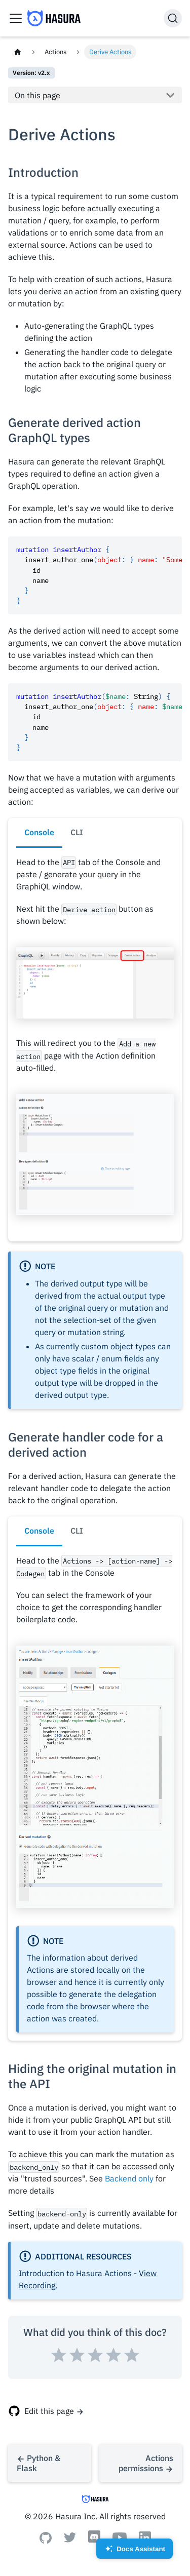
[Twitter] (70, 2539)
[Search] (173, 18)
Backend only (129, 2178)
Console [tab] (39, 832)
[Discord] (94, 2541)
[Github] (46, 2540)
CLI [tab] (76, 832)
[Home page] (17, 52)
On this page (37, 95)
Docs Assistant (134, 2552)
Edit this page (49, 2411)
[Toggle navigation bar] (15, 18)
